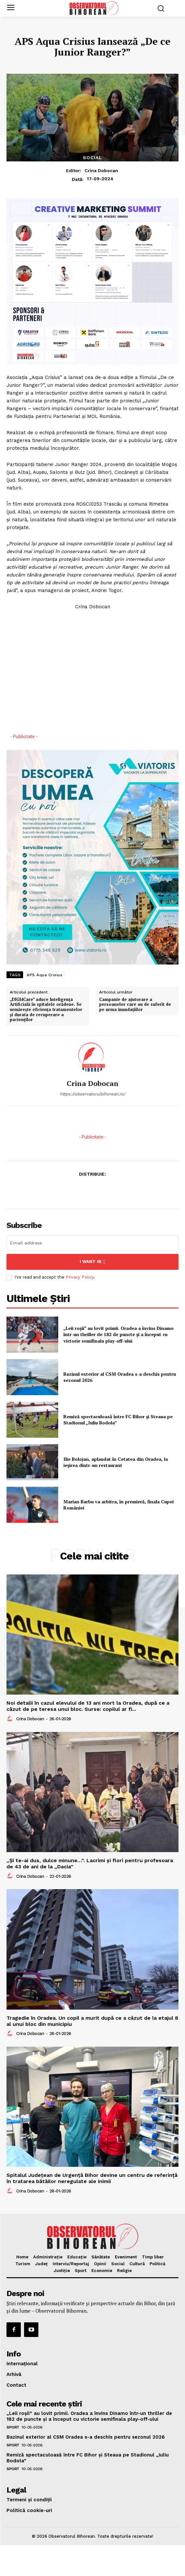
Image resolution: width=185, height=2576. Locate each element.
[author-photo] (11, 1718)
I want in (92, 1262)
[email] (92, 1243)
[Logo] (93, 8)
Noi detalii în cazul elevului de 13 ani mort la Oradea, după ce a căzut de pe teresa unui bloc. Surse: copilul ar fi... (88, 1706)
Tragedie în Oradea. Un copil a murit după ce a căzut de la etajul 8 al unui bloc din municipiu (92, 2021)
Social (92, 157)
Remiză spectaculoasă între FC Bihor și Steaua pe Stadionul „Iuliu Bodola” (118, 1419)
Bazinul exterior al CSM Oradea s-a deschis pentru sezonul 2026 (119, 1377)
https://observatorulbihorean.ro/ (93, 1094)
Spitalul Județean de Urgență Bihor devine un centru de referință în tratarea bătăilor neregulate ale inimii (92, 2178)
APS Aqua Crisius (44, 975)
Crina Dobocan (101, 170)
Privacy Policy (80, 1277)
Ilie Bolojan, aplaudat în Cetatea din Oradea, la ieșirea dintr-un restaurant (115, 1462)
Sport (13, 2427)
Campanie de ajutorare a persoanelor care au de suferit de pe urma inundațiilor (135, 1004)
